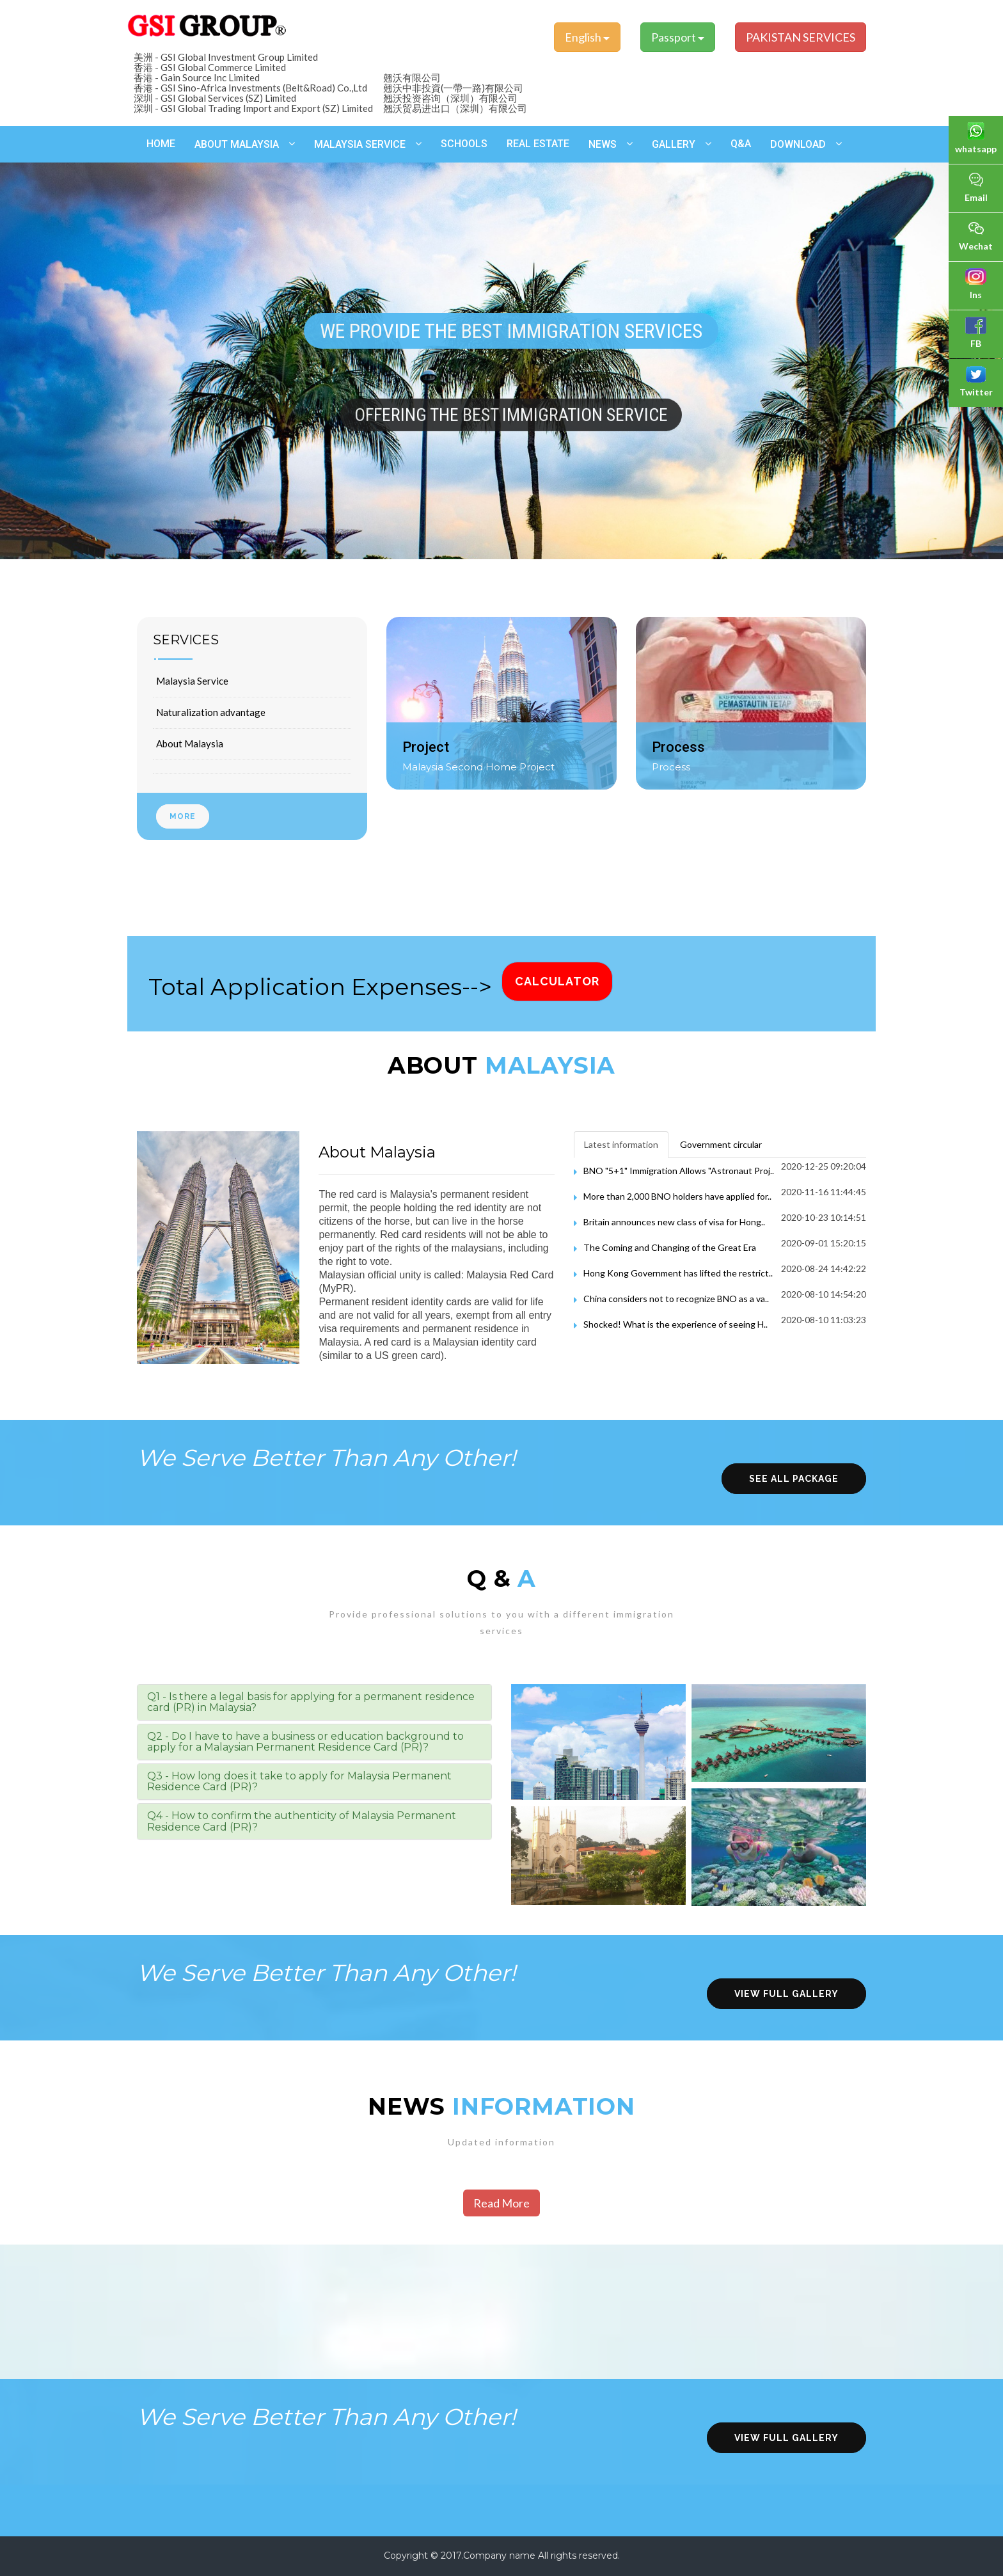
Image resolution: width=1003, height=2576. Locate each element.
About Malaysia (236, 144)
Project (425, 747)
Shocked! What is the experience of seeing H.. (675, 1324)
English (587, 37)
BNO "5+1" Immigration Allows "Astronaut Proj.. (678, 1170)
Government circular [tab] (721, 1144)
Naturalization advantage (210, 712)
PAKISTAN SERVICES (800, 37)
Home (160, 144)
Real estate (538, 144)
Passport (677, 37)
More (183, 816)
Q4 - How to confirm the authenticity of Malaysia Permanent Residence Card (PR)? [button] (301, 1821)
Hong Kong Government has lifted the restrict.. (678, 1273)
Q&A (741, 144)
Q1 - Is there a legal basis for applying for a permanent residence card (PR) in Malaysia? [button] (311, 1702)
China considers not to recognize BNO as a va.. (676, 1298)
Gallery (673, 144)
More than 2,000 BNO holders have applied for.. (677, 1196)
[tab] (314, 1702)
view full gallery (786, 1994)
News (602, 144)
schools (464, 144)
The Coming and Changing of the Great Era (669, 1247)
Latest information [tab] (621, 1144)
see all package (794, 1479)
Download (798, 144)
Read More (501, 2203)
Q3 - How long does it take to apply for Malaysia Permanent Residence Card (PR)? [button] (299, 1781)
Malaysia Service (360, 144)
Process (678, 747)
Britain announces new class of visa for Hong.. (674, 1221)
